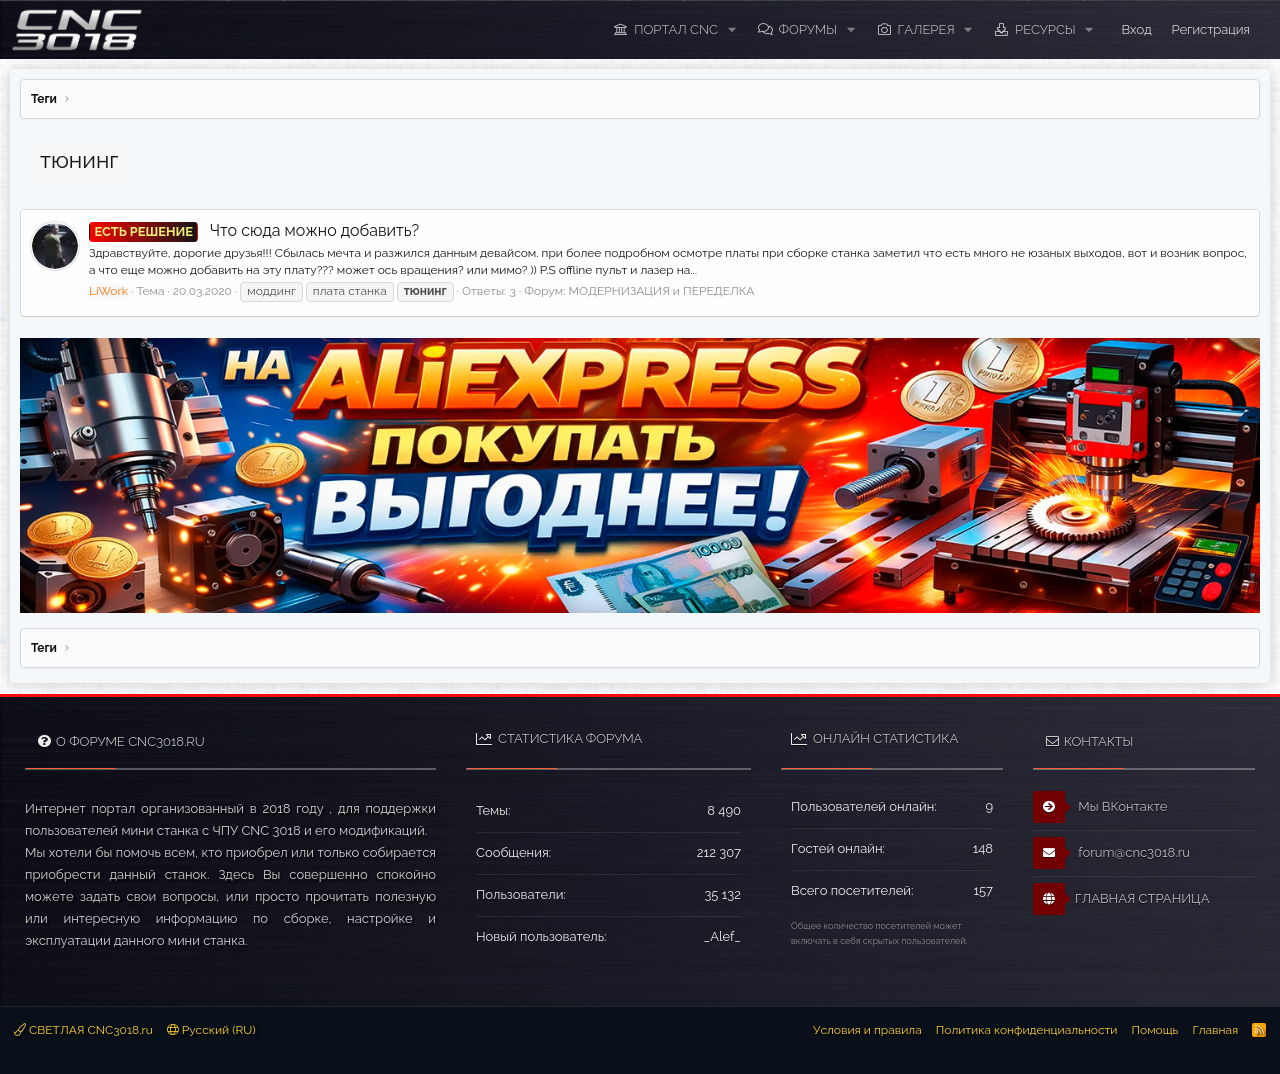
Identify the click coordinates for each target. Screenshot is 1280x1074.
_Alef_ (722, 936)
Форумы (807, 29)
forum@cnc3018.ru (1111, 853)
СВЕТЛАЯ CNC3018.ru (83, 1030)
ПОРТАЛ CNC (676, 29)
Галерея (926, 29)
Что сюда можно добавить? (254, 230)
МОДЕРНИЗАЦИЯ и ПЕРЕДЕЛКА (662, 291)
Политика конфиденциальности (1027, 1030)
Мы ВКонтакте (1100, 807)
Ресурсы (1045, 29)
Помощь (1154, 1030)
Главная (1215, 1030)
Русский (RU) (211, 1030)
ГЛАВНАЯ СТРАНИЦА (1121, 899)
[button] (732, 30)
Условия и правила (867, 1030)
